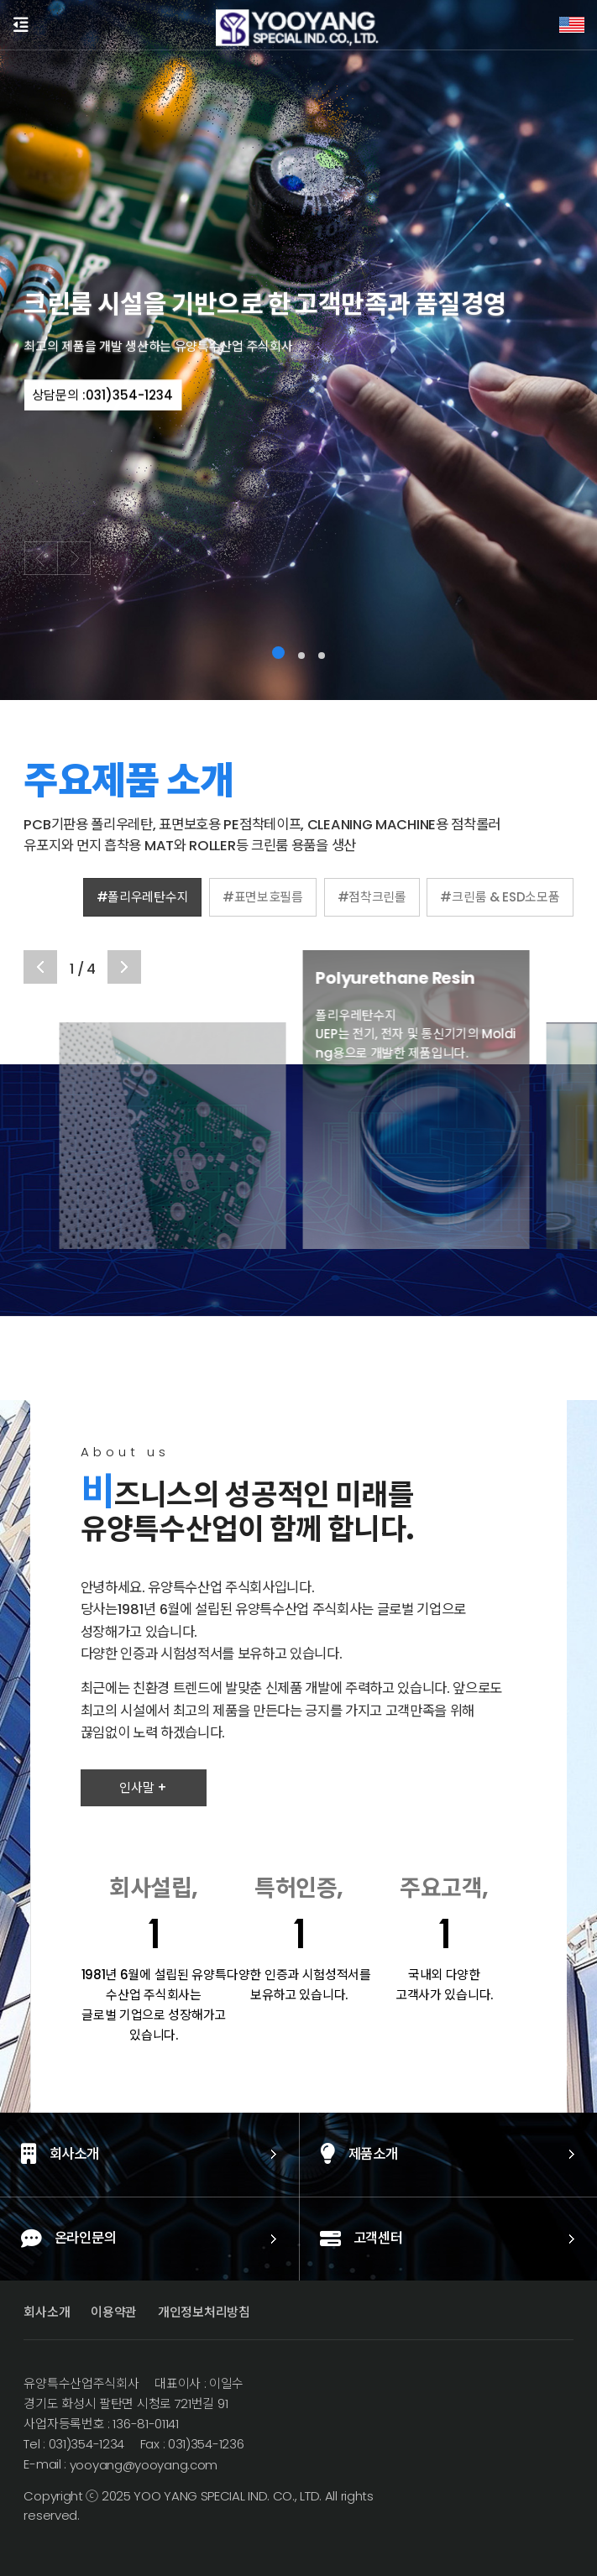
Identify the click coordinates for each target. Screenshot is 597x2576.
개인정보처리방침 (204, 2312)
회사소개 (47, 2312)
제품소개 (276, 2155)
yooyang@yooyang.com (141, 2465)
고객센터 (278, 2239)
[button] (278, 652)
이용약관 (114, 2312)
